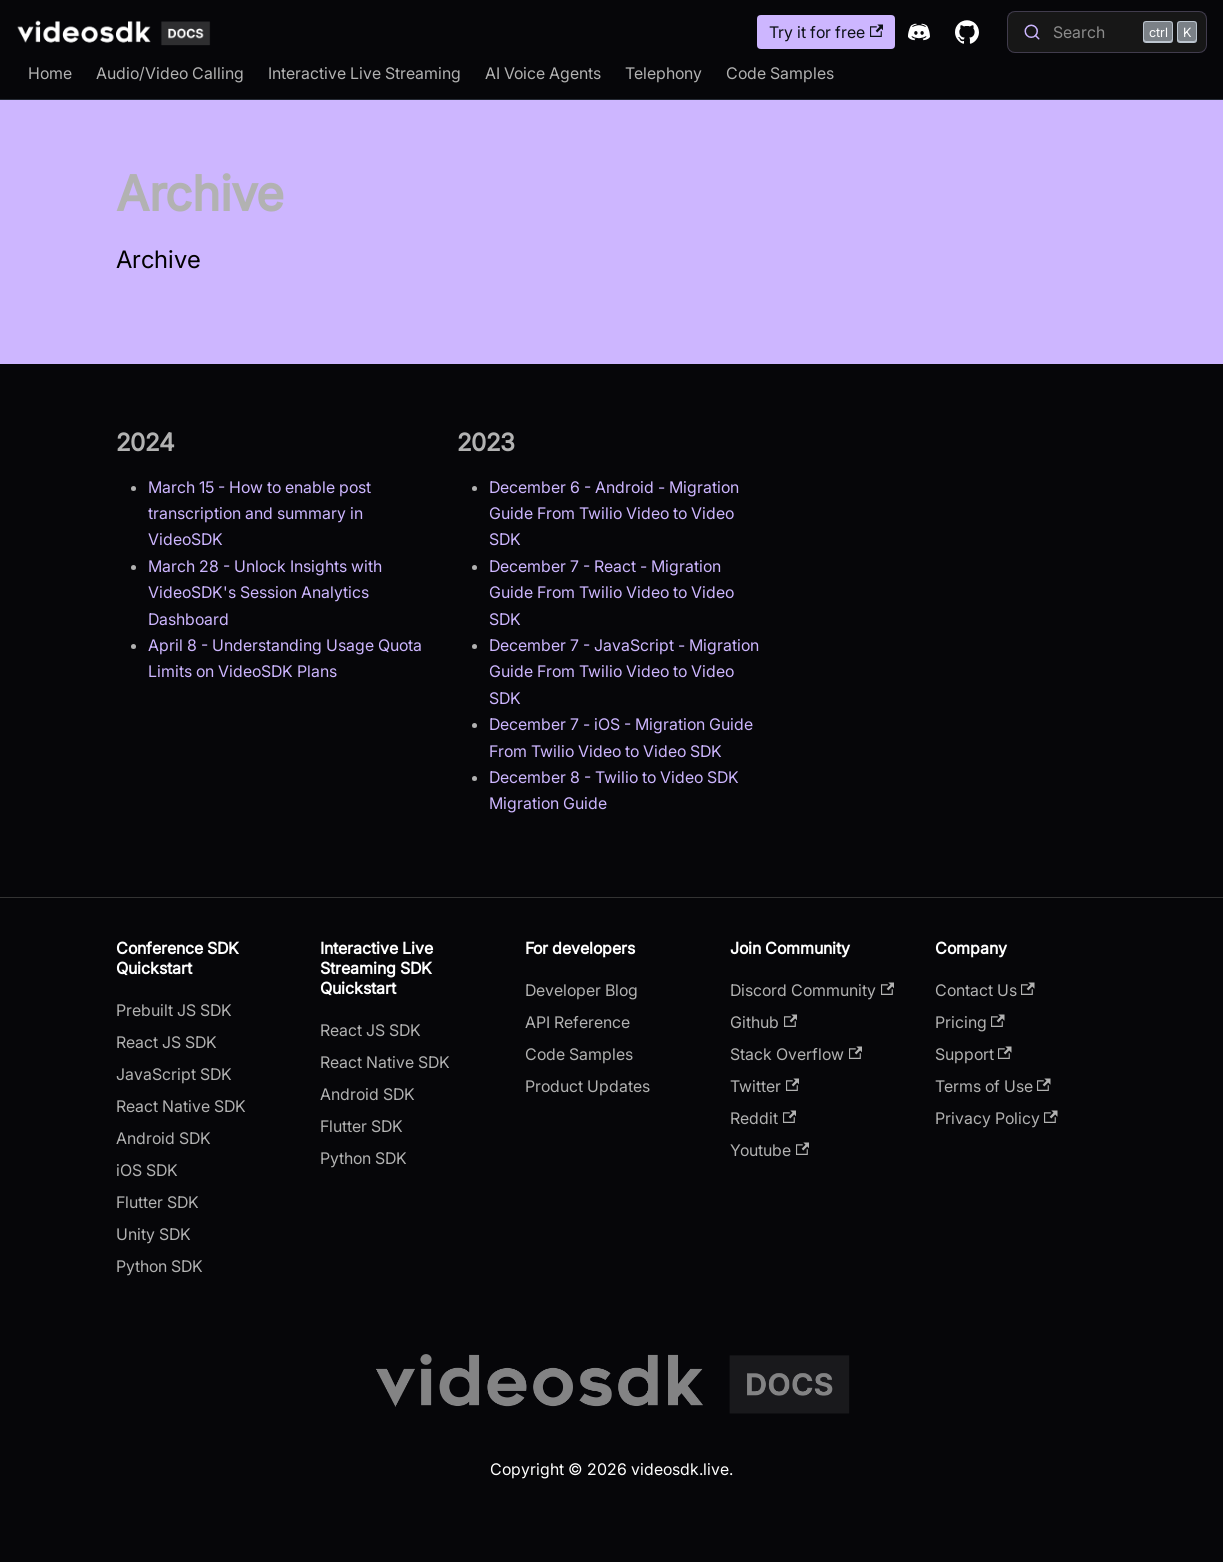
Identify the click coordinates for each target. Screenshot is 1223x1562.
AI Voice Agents (543, 73)
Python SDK (159, 1266)
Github (763, 1022)
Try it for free (826, 32)
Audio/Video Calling (170, 73)
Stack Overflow (796, 1054)
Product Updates (587, 1086)
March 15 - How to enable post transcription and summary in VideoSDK (259, 513)
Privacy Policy (996, 1118)
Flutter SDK (157, 1202)
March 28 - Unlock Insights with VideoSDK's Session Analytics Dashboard (265, 592)
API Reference (577, 1022)
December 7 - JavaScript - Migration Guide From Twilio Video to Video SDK (624, 671)
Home (50, 73)
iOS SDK (147, 1170)
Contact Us (985, 990)
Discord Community (812, 990)
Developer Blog (581, 990)
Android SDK (163, 1138)
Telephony (663, 73)
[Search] (1107, 32)
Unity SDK (153, 1234)
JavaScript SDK (174, 1074)
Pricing (970, 1022)
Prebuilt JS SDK (174, 1010)
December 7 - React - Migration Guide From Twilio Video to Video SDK (611, 592)
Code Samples (780, 73)
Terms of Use (993, 1086)
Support (973, 1054)
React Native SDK (181, 1106)
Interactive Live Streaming (364, 73)
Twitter (764, 1086)
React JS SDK (166, 1042)
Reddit (763, 1118)
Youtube (769, 1150)
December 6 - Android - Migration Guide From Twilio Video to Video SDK (614, 513)
